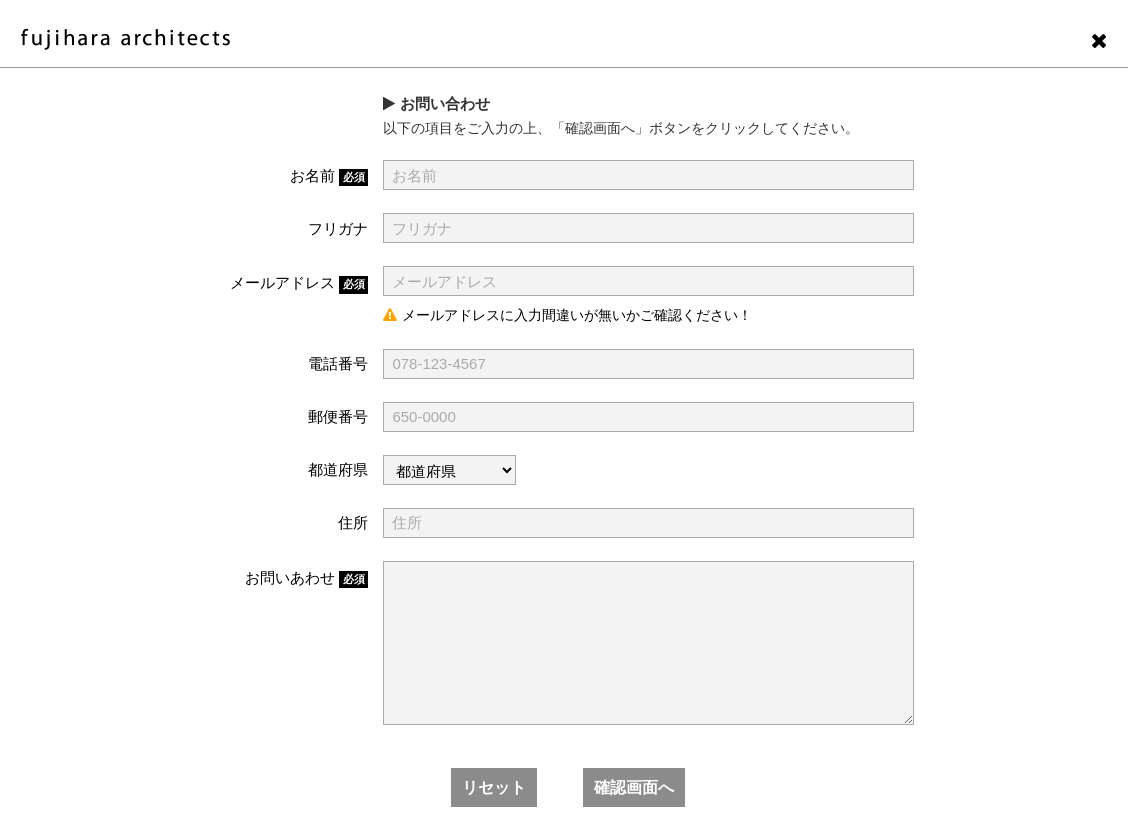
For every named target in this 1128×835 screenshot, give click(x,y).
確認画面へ (634, 787)
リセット (494, 787)
